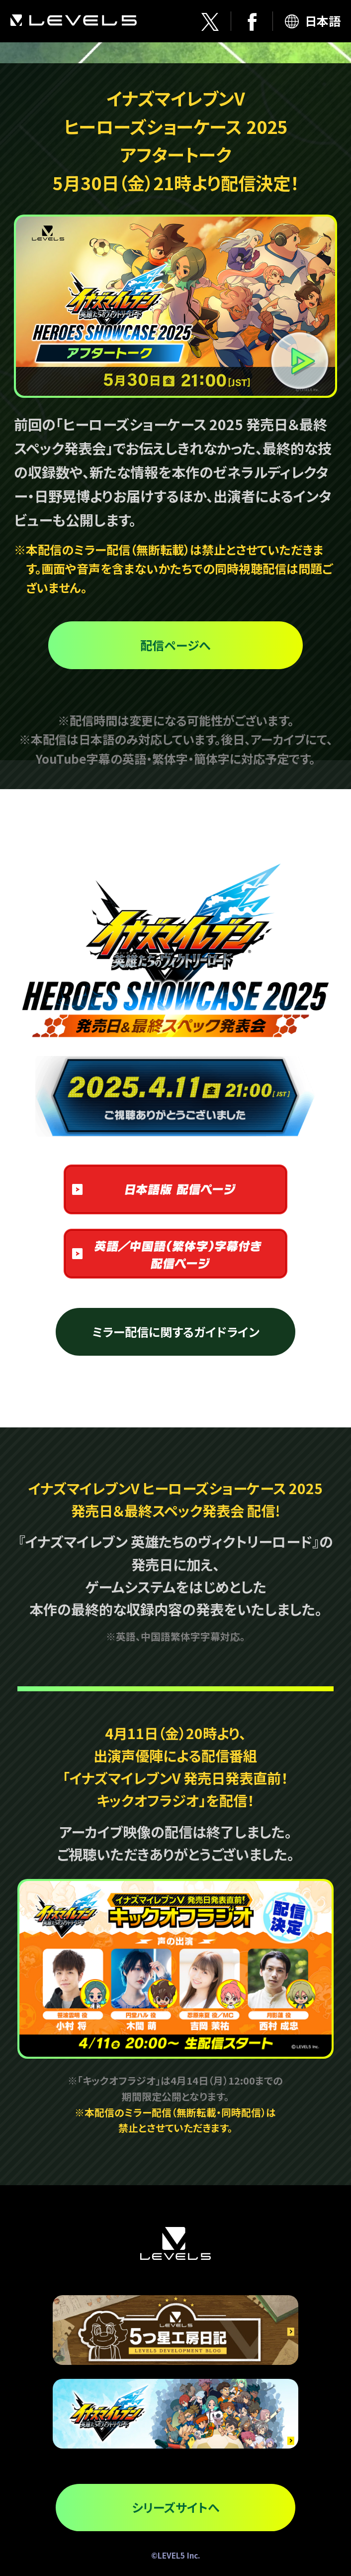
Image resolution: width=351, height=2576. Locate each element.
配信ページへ (175, 645)
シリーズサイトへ (175, 2507)
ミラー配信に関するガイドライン (176, 1331)
